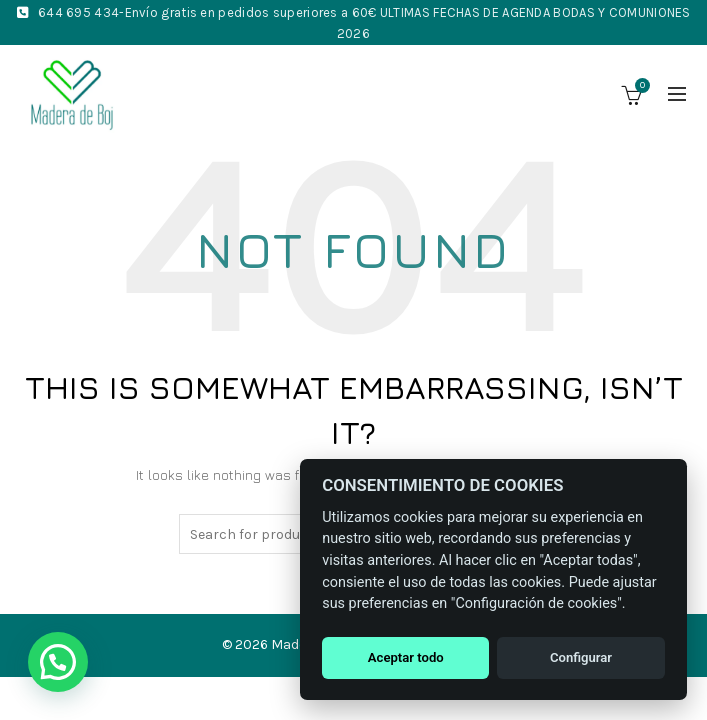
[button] (58, 662)
